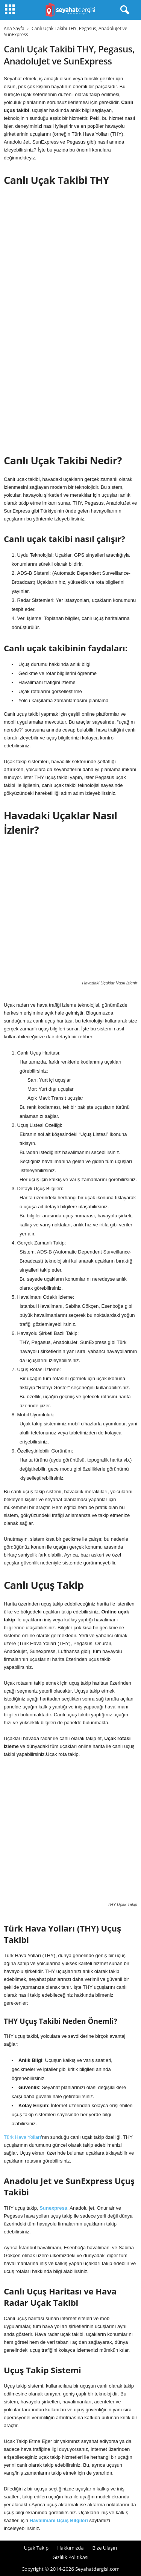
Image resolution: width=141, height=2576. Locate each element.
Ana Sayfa (14, 28)
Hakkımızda (70, 2547)
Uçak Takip (36, 2547)
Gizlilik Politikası (71, 2557)
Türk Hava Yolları (22, 2137)
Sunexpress (53, 2208)
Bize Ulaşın (104, 2547)
